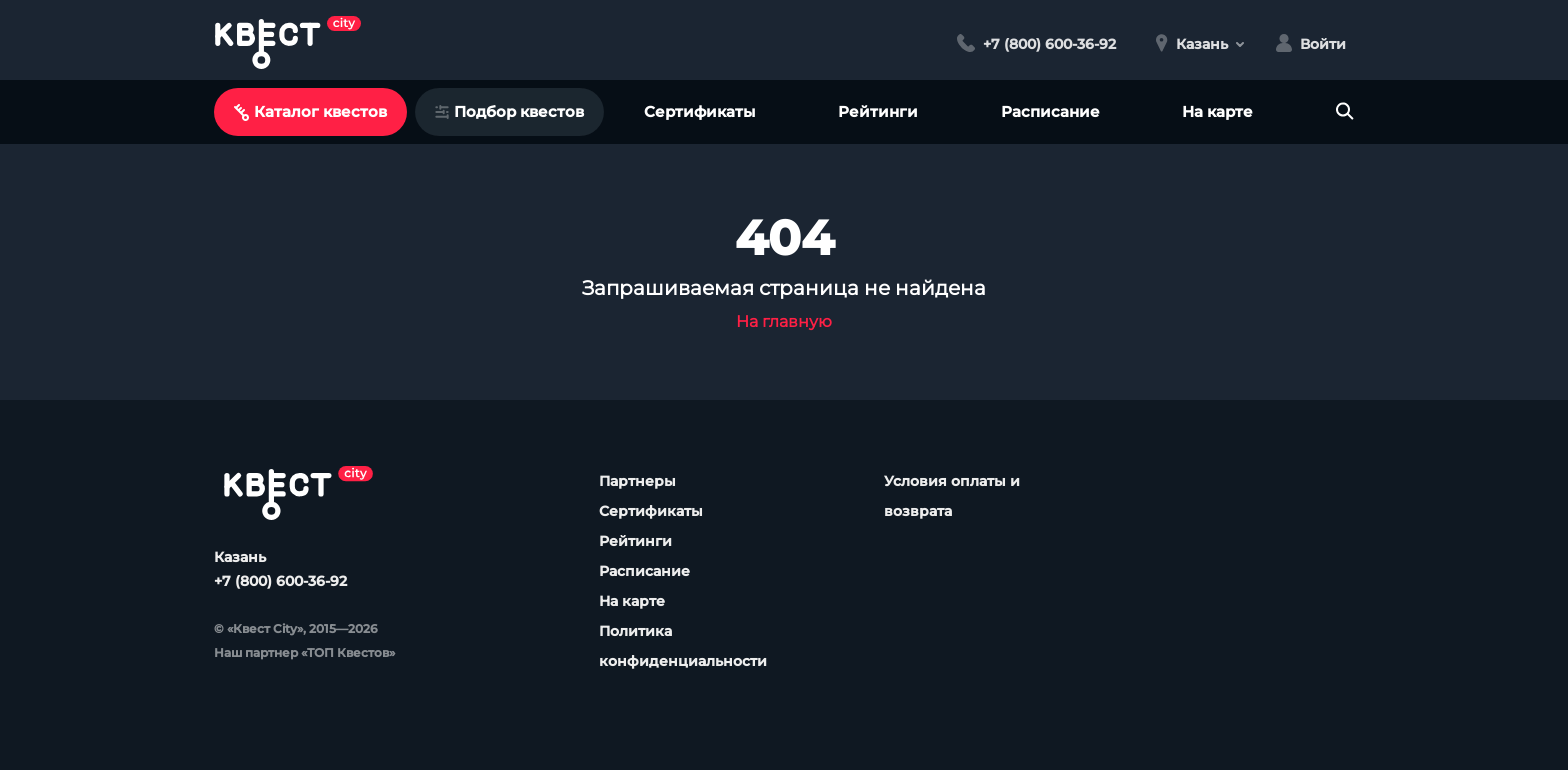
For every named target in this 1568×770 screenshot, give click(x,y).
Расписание (1050, 111)
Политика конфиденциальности (683, 646)
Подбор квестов (509, 111)
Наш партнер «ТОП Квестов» (304, 652)
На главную (784, 321)
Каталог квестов (310, 111)
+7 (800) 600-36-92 (280, 581)
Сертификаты (699, 111)
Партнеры (637, 481)
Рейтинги (878, 111)
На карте (1217, 111)
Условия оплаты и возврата (952, 496)
